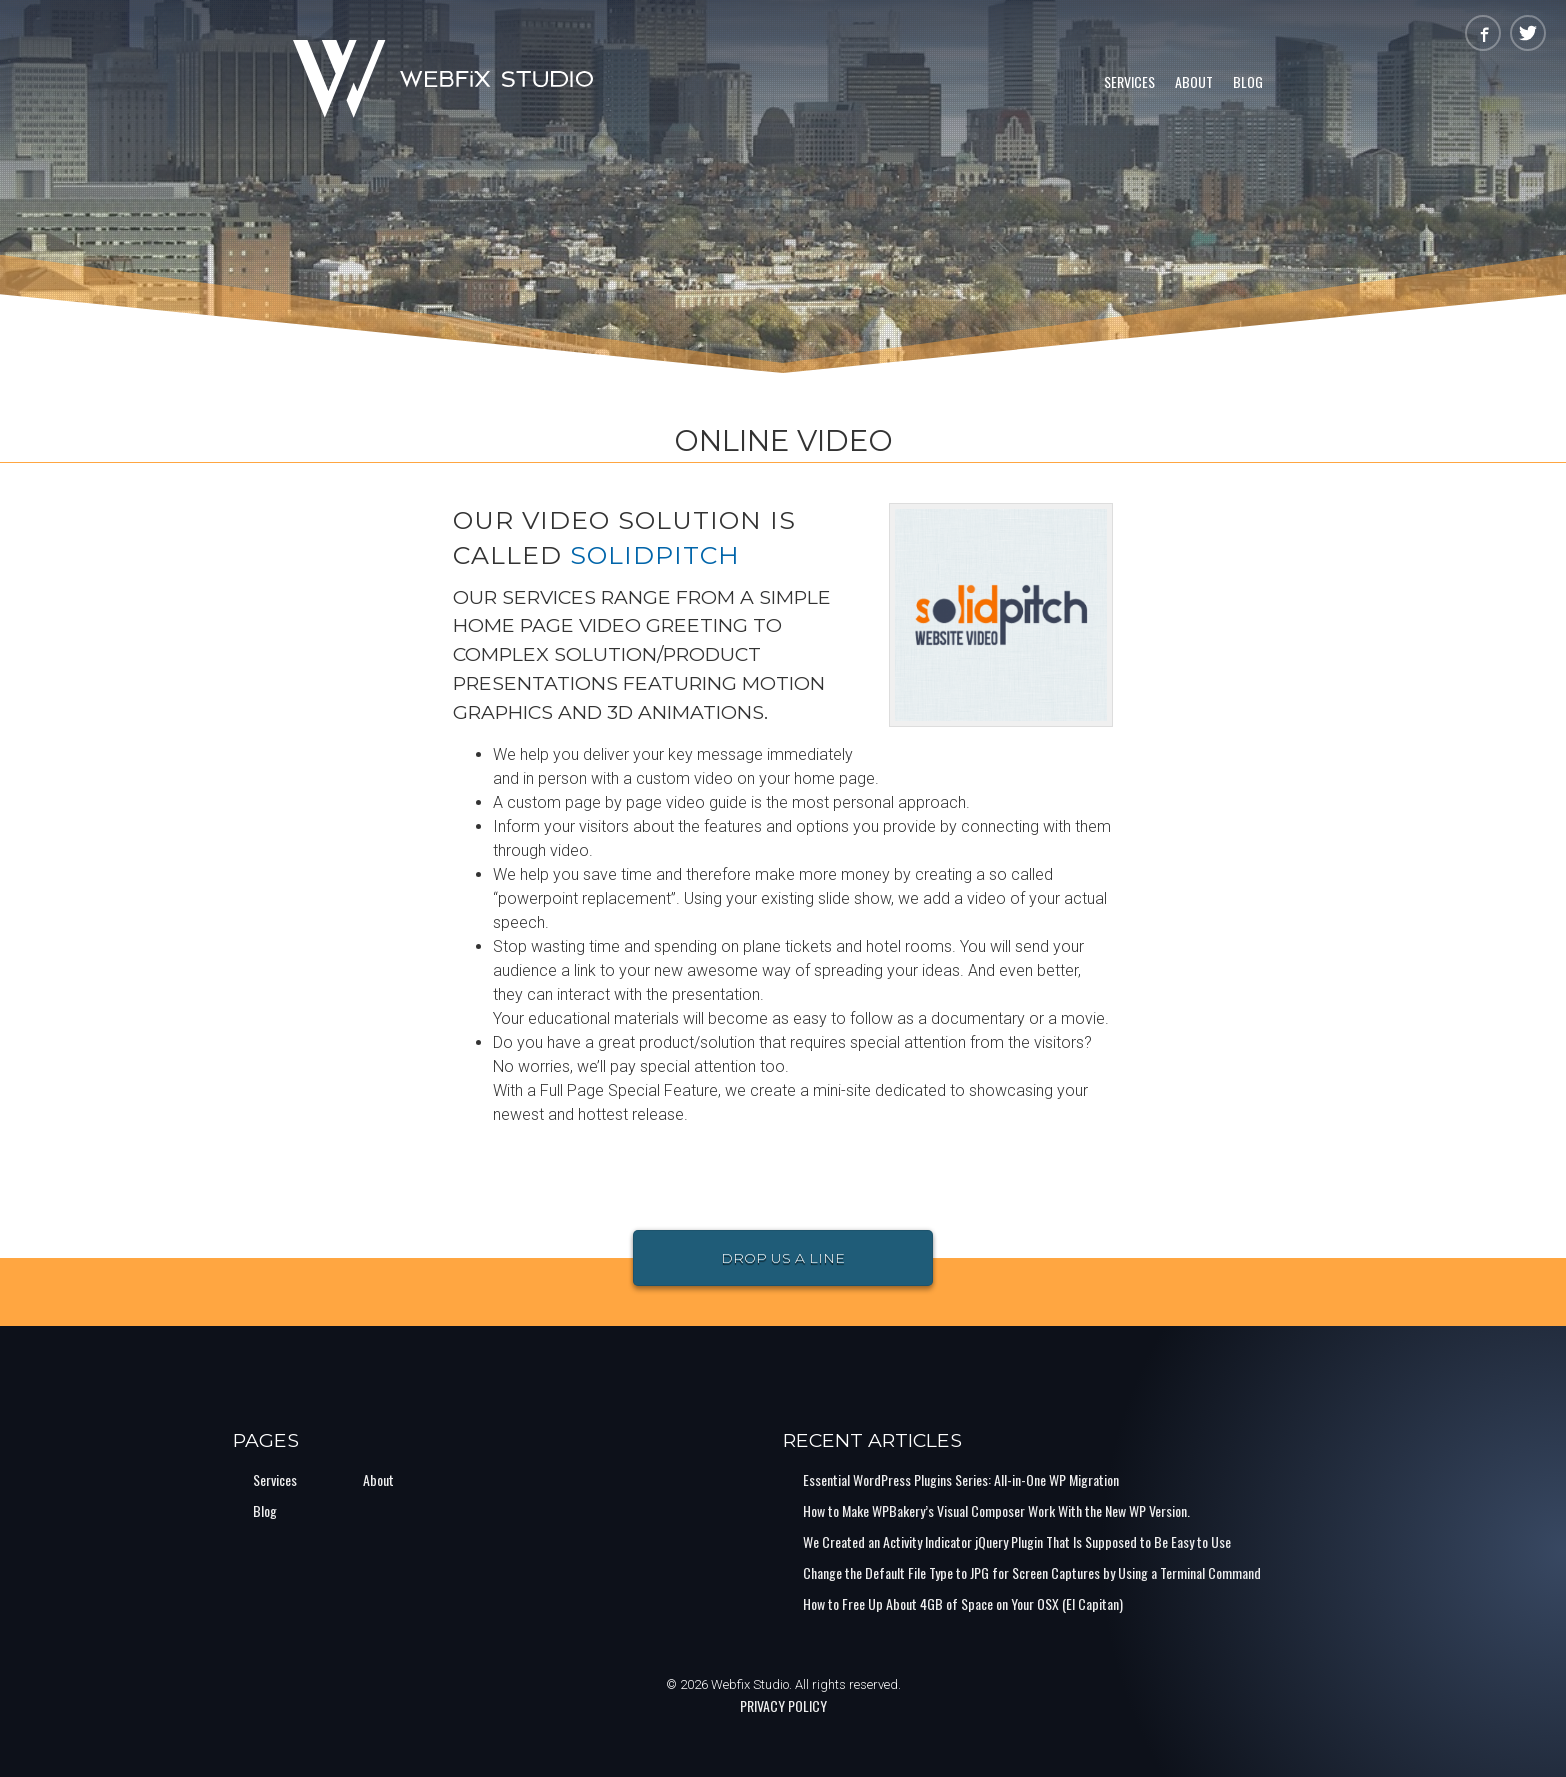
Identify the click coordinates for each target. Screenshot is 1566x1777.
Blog (1248, 81)
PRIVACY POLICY (783, 1705)
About (1194, 81)
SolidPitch (655, 555)
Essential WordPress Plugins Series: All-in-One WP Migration (961, 1479)
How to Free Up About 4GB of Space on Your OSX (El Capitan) (963, 1603)
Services (1129, 81)
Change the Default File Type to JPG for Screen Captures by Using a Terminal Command (1032, 1572)
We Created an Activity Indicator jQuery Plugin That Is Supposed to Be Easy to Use (1017, 1541)
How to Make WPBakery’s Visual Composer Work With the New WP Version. (996, 1510)
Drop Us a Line (783, 1258)
